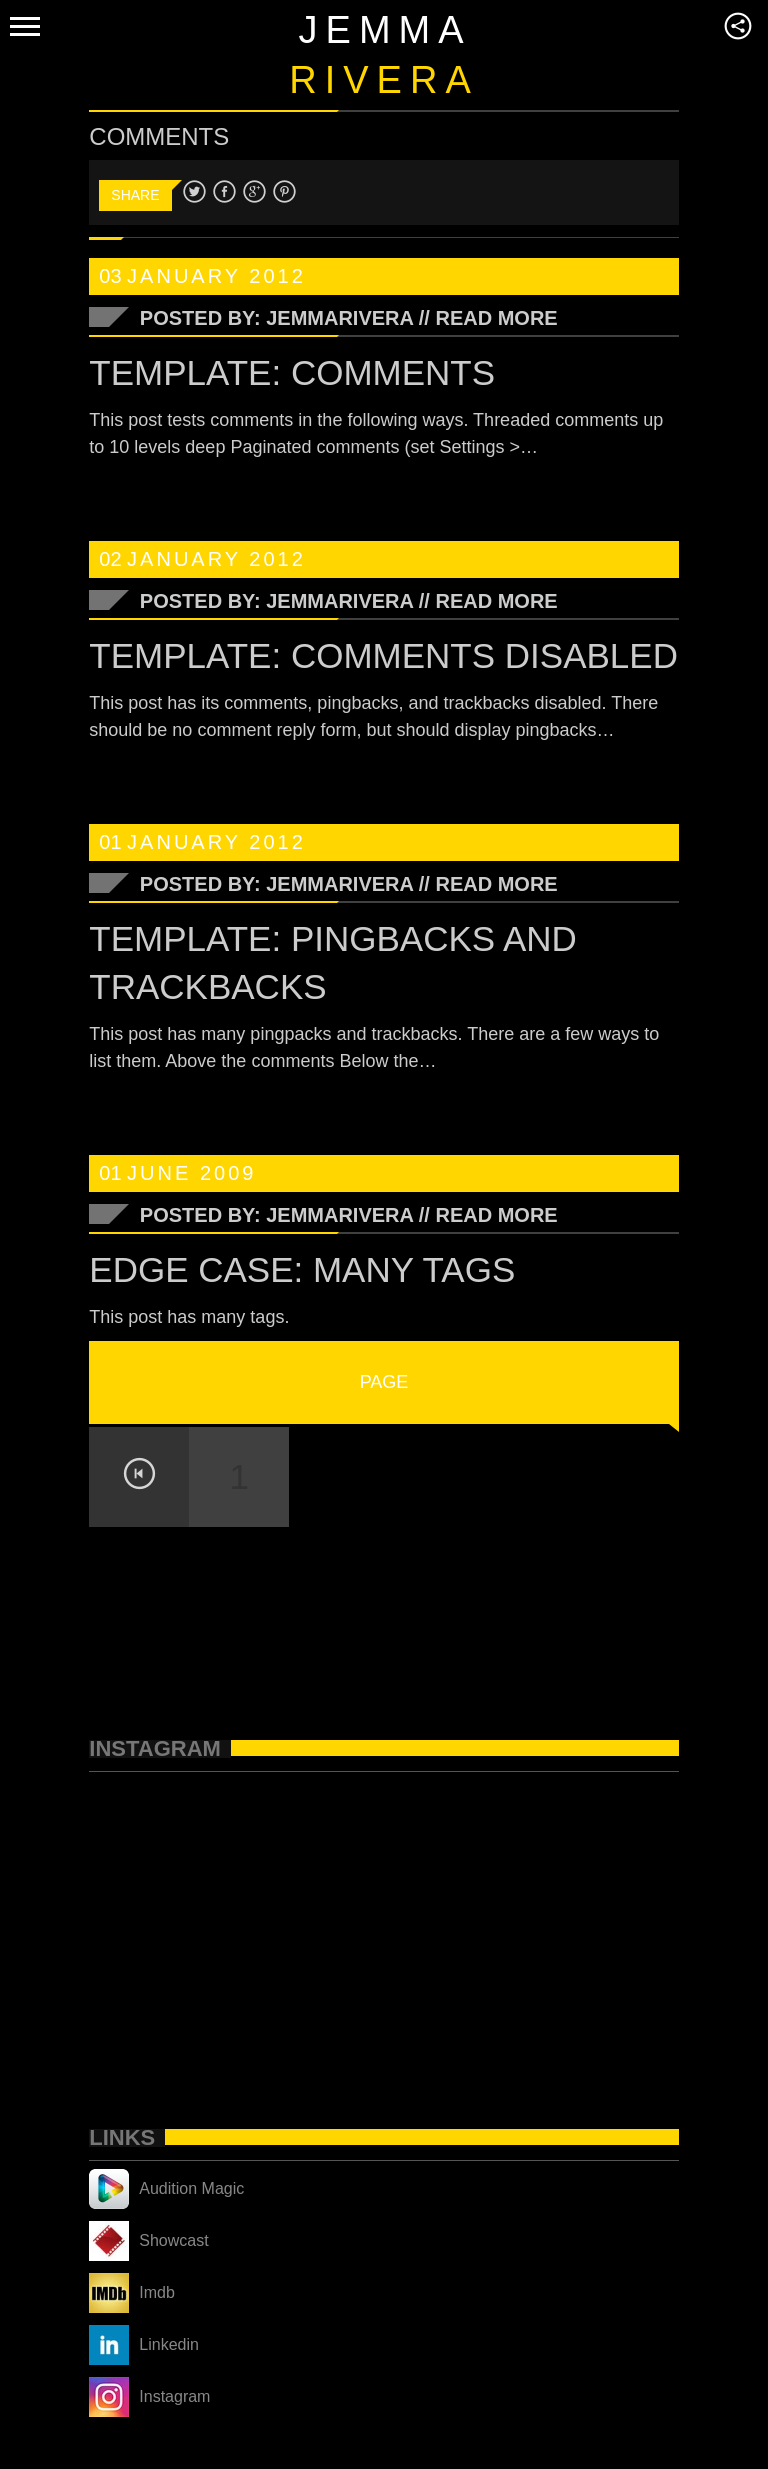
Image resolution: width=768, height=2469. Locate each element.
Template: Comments (292, 372)
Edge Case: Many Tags (302, 1269)
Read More (496, 318)
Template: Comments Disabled (383, 655)
